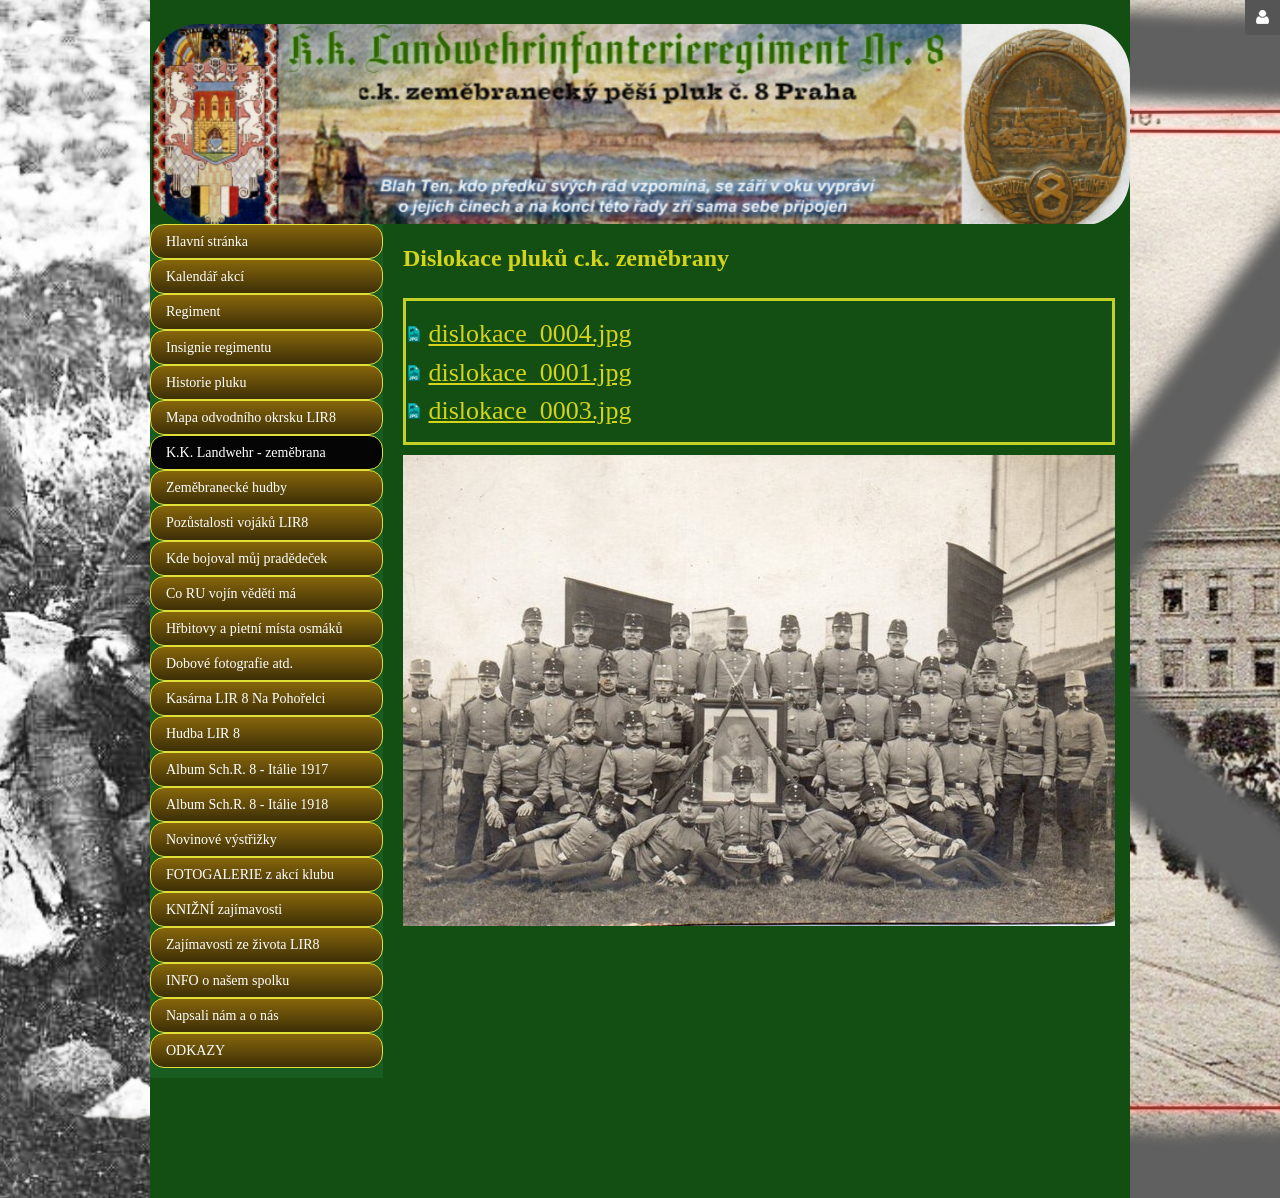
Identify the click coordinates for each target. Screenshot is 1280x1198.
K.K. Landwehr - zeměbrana (246, 452)
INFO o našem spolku (227, 980)
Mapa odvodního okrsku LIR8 (251, 417)
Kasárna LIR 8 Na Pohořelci (245, 698)
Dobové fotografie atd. (229, 663)
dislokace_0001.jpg (530, 372)
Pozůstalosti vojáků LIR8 (237, 522)
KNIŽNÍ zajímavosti (224, 909)
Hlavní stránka (207, 241)
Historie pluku (206, 382)
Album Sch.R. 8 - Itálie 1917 (247, 769)
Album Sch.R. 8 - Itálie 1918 (247, 804)
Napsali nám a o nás (222, 1015)
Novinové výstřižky (221, 839)
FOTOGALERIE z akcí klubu (250, 874)
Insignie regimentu (218, 347)
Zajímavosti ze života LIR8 (243, 944)
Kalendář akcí (205, 276)
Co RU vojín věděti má (231, 593)
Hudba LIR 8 (203, 733)
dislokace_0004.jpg (530, 333)
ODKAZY (195, 1050)
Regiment (193, 311)
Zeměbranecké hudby (226, 487)
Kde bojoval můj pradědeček (246, 558)
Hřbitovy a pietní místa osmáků (254, 628)
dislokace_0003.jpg (530, 410)
